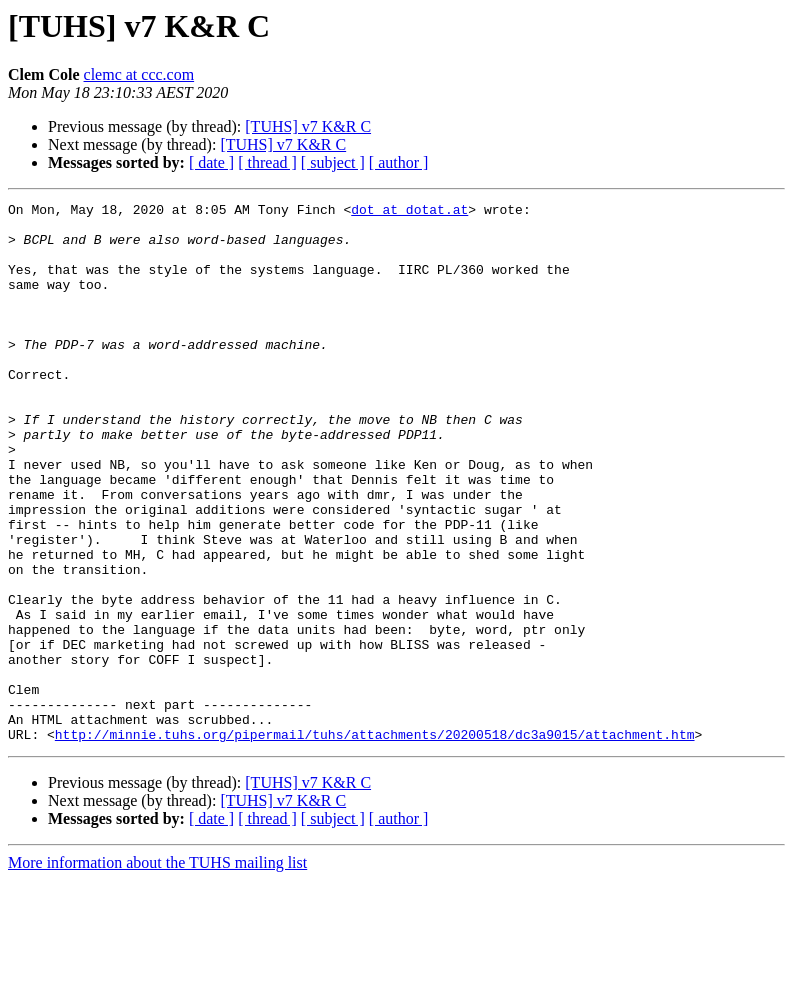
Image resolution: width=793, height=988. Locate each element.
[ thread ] (267, 162)
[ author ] (399, 162)
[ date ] (211, 162)
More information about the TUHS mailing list (157, 970)
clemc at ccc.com (139, 74)
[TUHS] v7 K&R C (308, 126)
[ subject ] (333, 162)
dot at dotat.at (409, 212)
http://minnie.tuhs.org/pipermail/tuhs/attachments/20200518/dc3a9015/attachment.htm (375, 842)
